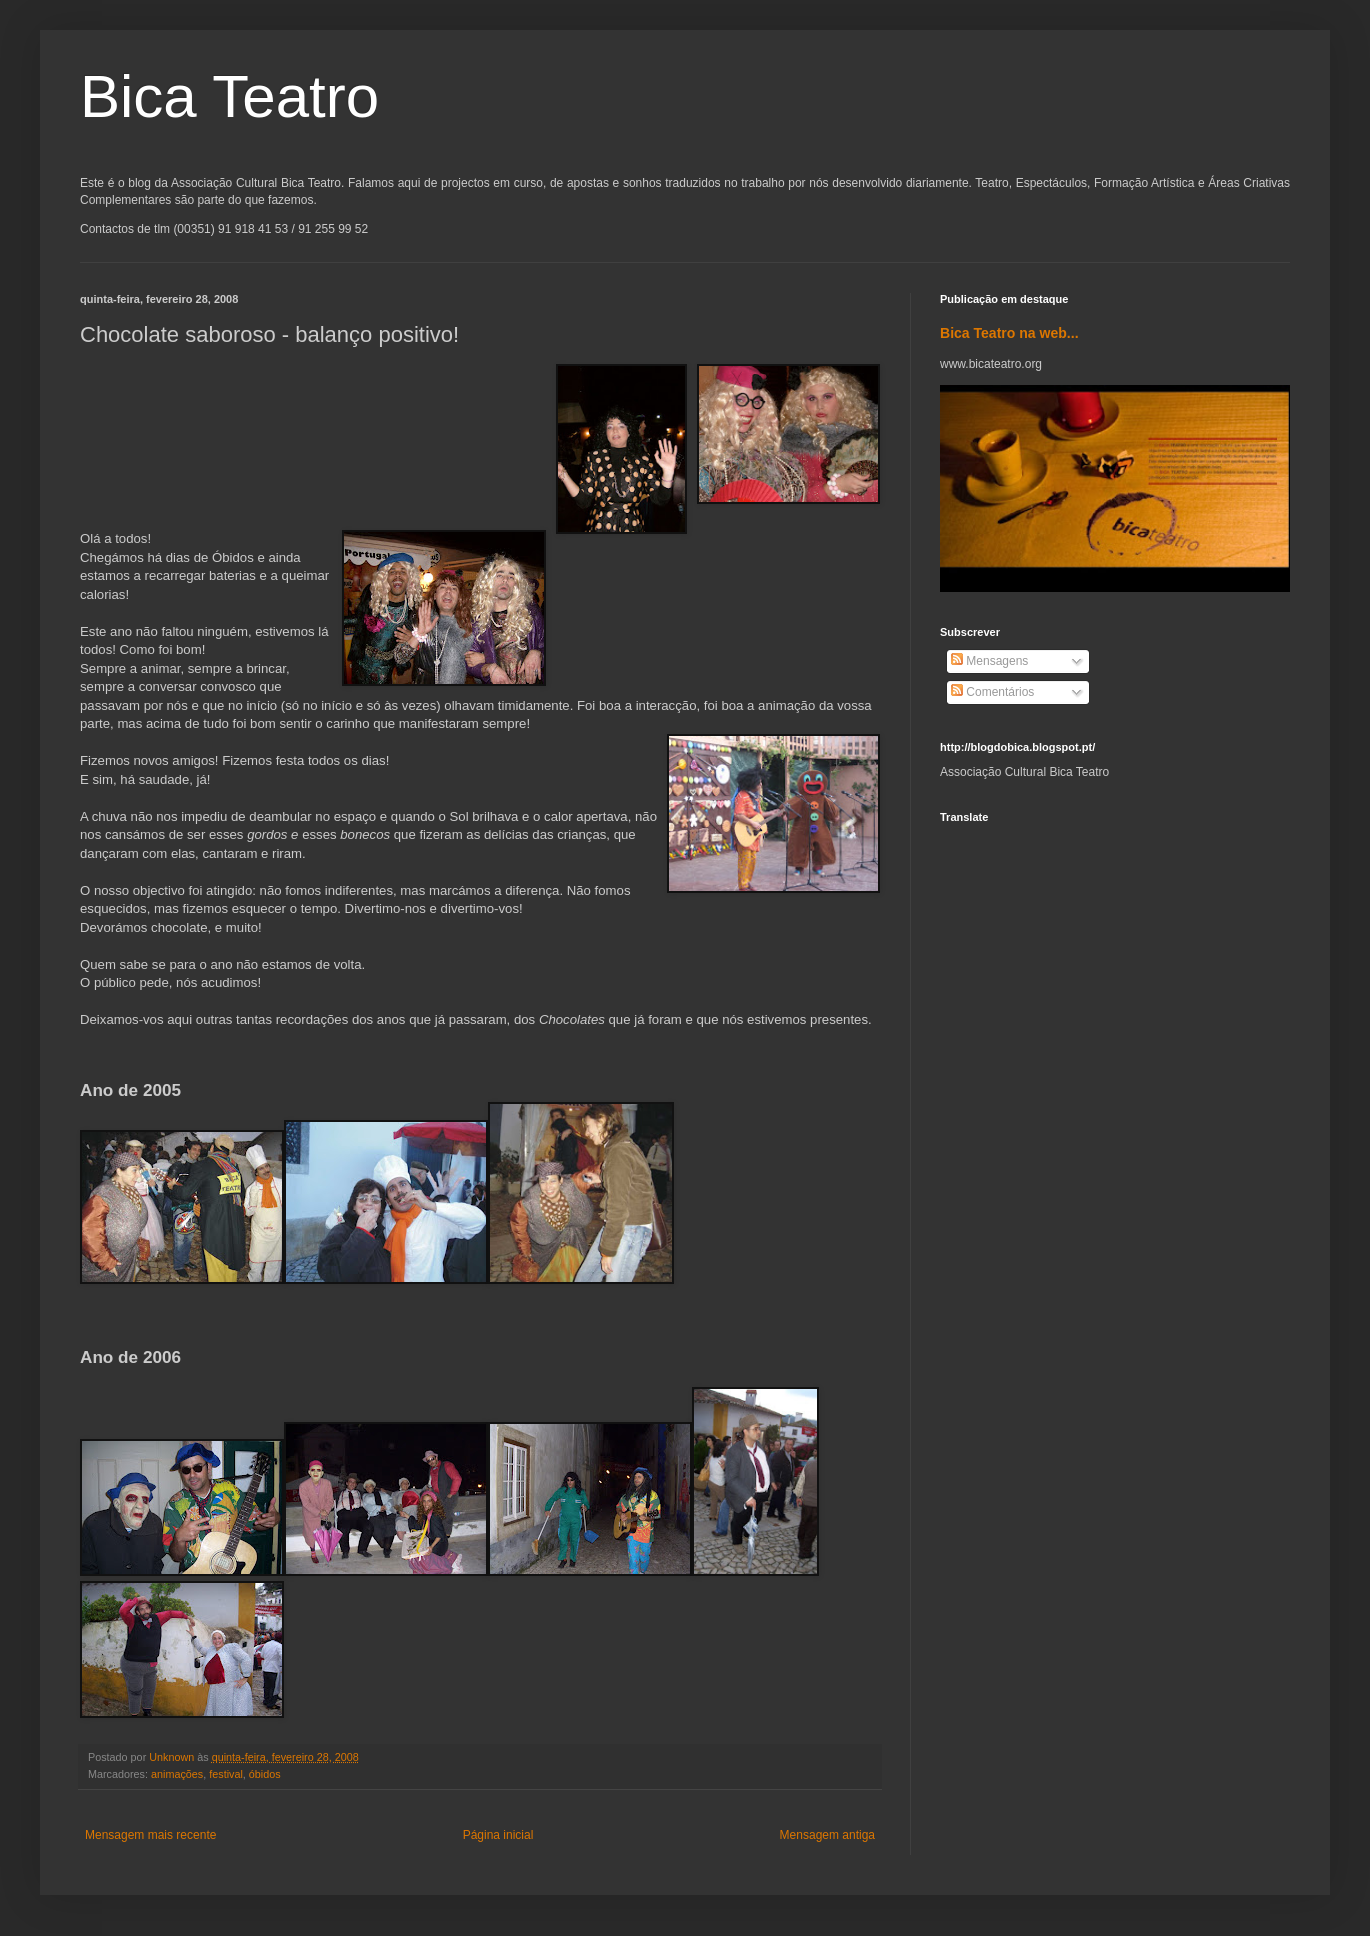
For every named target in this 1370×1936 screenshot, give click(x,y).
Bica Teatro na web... (1009, 333)
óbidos (265, 1774)
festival (226, 1774)
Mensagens (989, 661)
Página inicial (498, 1835)
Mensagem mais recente (150, 1835)
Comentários (992, 692)
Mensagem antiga (827, 1835)
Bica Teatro (229, 96)
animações (177, 1774)
